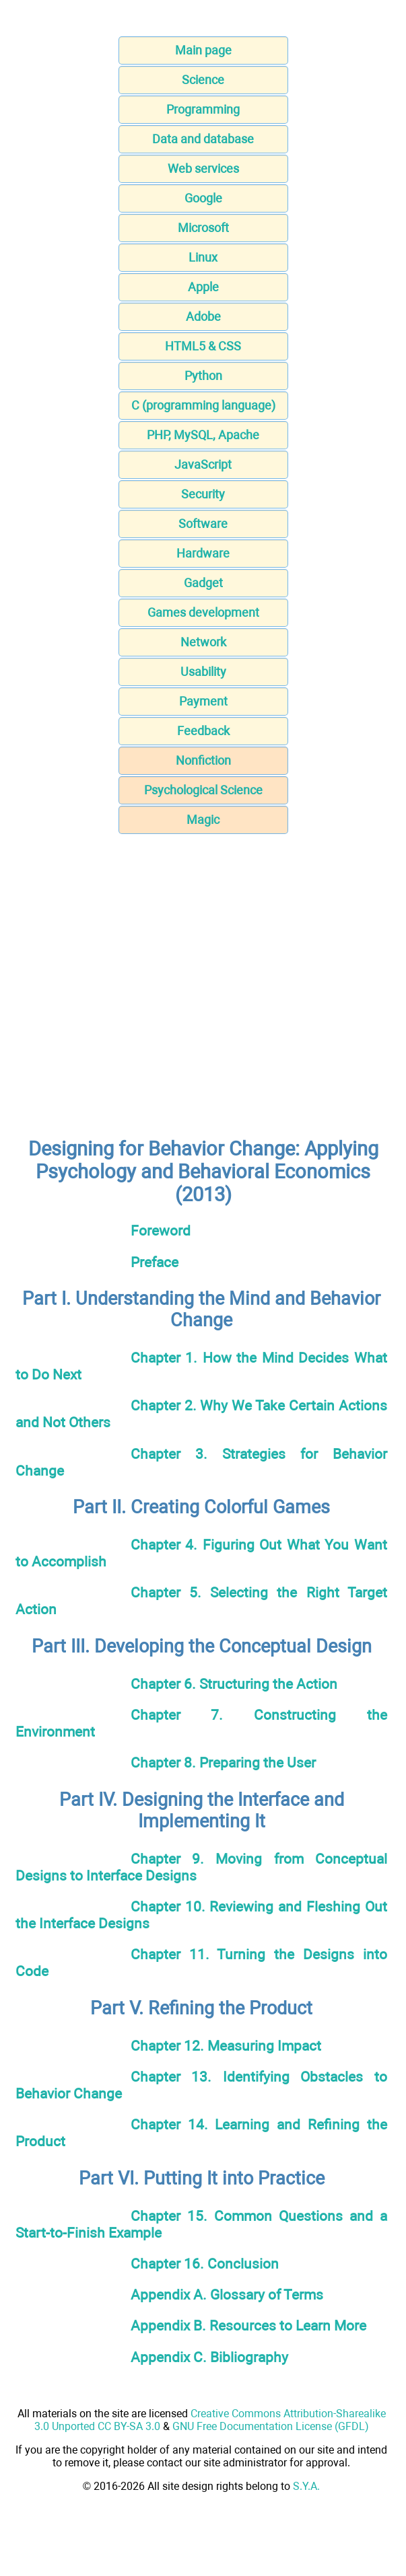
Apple (203, 287)
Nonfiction (203, 760)
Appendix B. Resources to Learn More (248, 2325)
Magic (203, 819)
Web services (203, 168)
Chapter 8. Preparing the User (223, 1762)
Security (203, 494)
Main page (203, 50)
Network (203, 642)
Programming (203, 109)
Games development (203, 612)
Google (203, 198)
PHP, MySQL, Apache (203, 435)
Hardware (203, 553)
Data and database (203, 139)
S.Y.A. (306, 2486)
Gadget (203, 583)
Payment (203, 701)
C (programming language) (203, 405)
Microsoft (203, 228)
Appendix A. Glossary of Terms (227, 2294)
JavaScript (203, 464)
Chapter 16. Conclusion (205, 2263)
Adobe (203, 316)
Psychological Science (203, 790)
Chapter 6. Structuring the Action (234, 1683)
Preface (154, 1262)
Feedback (203, 731)
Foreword (161, 1230)
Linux (203, 257)
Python (203, 376)
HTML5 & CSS (203, 346)
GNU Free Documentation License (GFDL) (270, 2426)
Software (203, 524)
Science (203, 80)
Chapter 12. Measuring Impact (226, 2045)
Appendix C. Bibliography (209, 2357)
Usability (203, 672)
